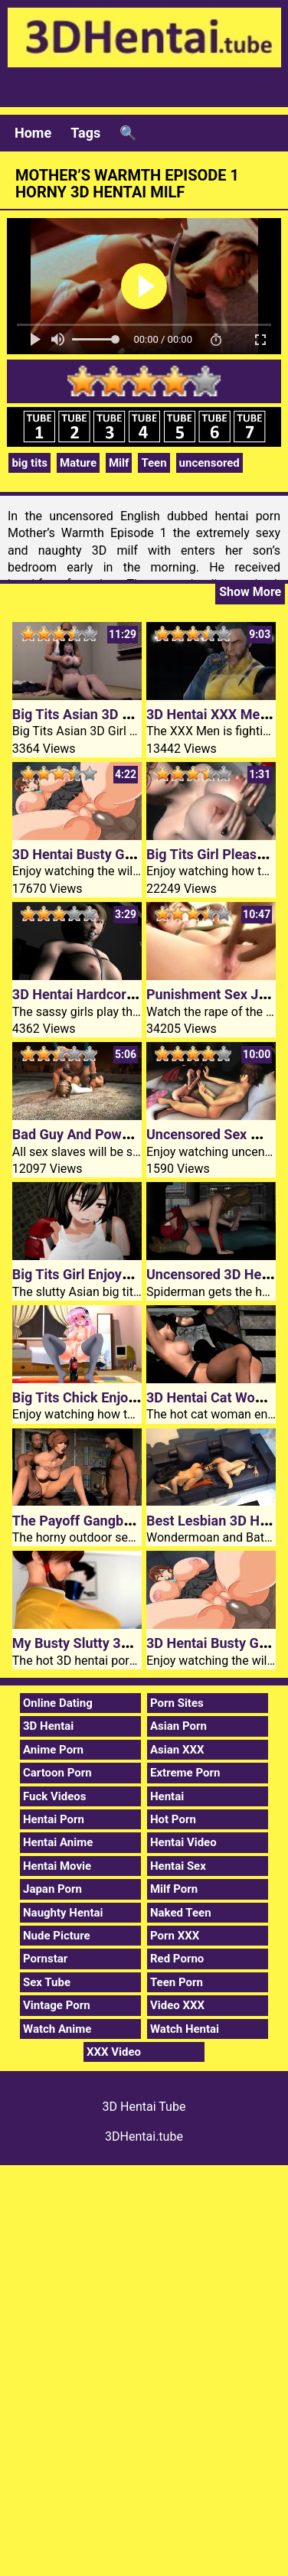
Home (33, 133)
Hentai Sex (178, 1866)
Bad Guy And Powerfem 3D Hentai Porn (134, 1134)
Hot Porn (173, 1819)
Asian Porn (178, 1726)
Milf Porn (174, 1889)
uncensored (209, 463)
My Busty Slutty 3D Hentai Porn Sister (129, 1643)
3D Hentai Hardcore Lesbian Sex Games (135, 994)
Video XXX (177, 2005)
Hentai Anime (58, 1842)
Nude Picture (56, 1936)
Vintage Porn (56, 2005)
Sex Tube (46, 1982)
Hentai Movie (57, 1866)
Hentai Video (183, 1842)
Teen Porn (176, 1982)
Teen (153, 463)
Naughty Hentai (63, 1913)
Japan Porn (52, 1889)
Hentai (167, 1796)
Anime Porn (53, 1750)
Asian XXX (177, 1750)
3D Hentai (48, 1726)
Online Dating (58, 1703)
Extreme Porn (185, 1773)
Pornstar (45, 1958)
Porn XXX (174, 1936)
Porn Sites (177, 1703)
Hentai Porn (53, 1819)
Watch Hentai (184, 2029)
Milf (119, 463)
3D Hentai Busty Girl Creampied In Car (129, 854)
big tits (29, 463)
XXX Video (114, 2052)
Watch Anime (57, 2029)
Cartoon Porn (57, 1773)
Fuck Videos (55, 1796)
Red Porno (177, 1958)
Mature (78, 463)
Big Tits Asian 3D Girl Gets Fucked (118, 714)
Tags (85, 133)
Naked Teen (180, 1913)
